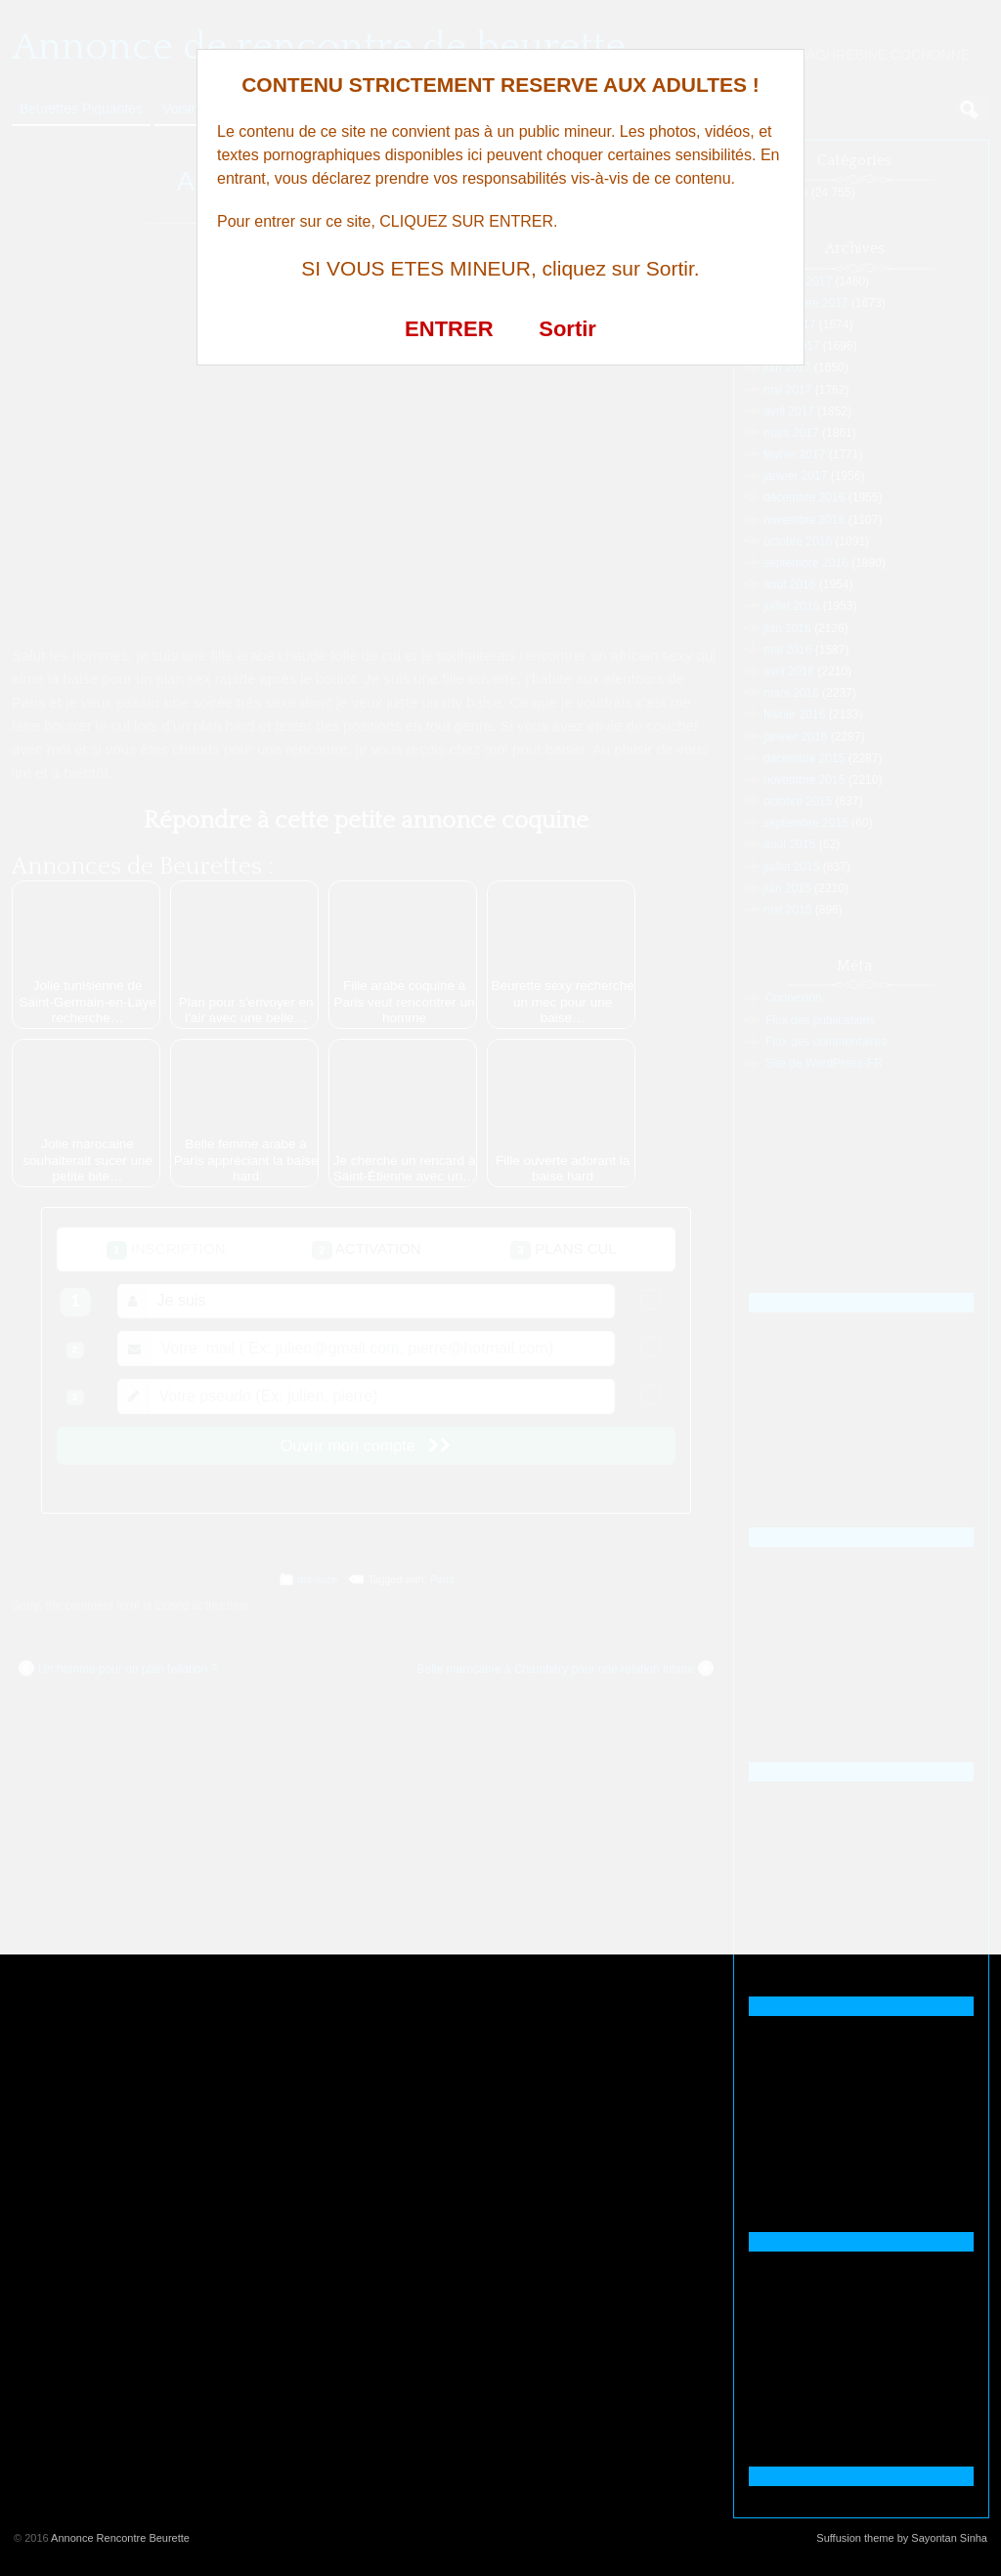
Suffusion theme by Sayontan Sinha (901, 2538)
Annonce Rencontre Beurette (120, 2538)
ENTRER (449, 329)
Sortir (567, 329)
